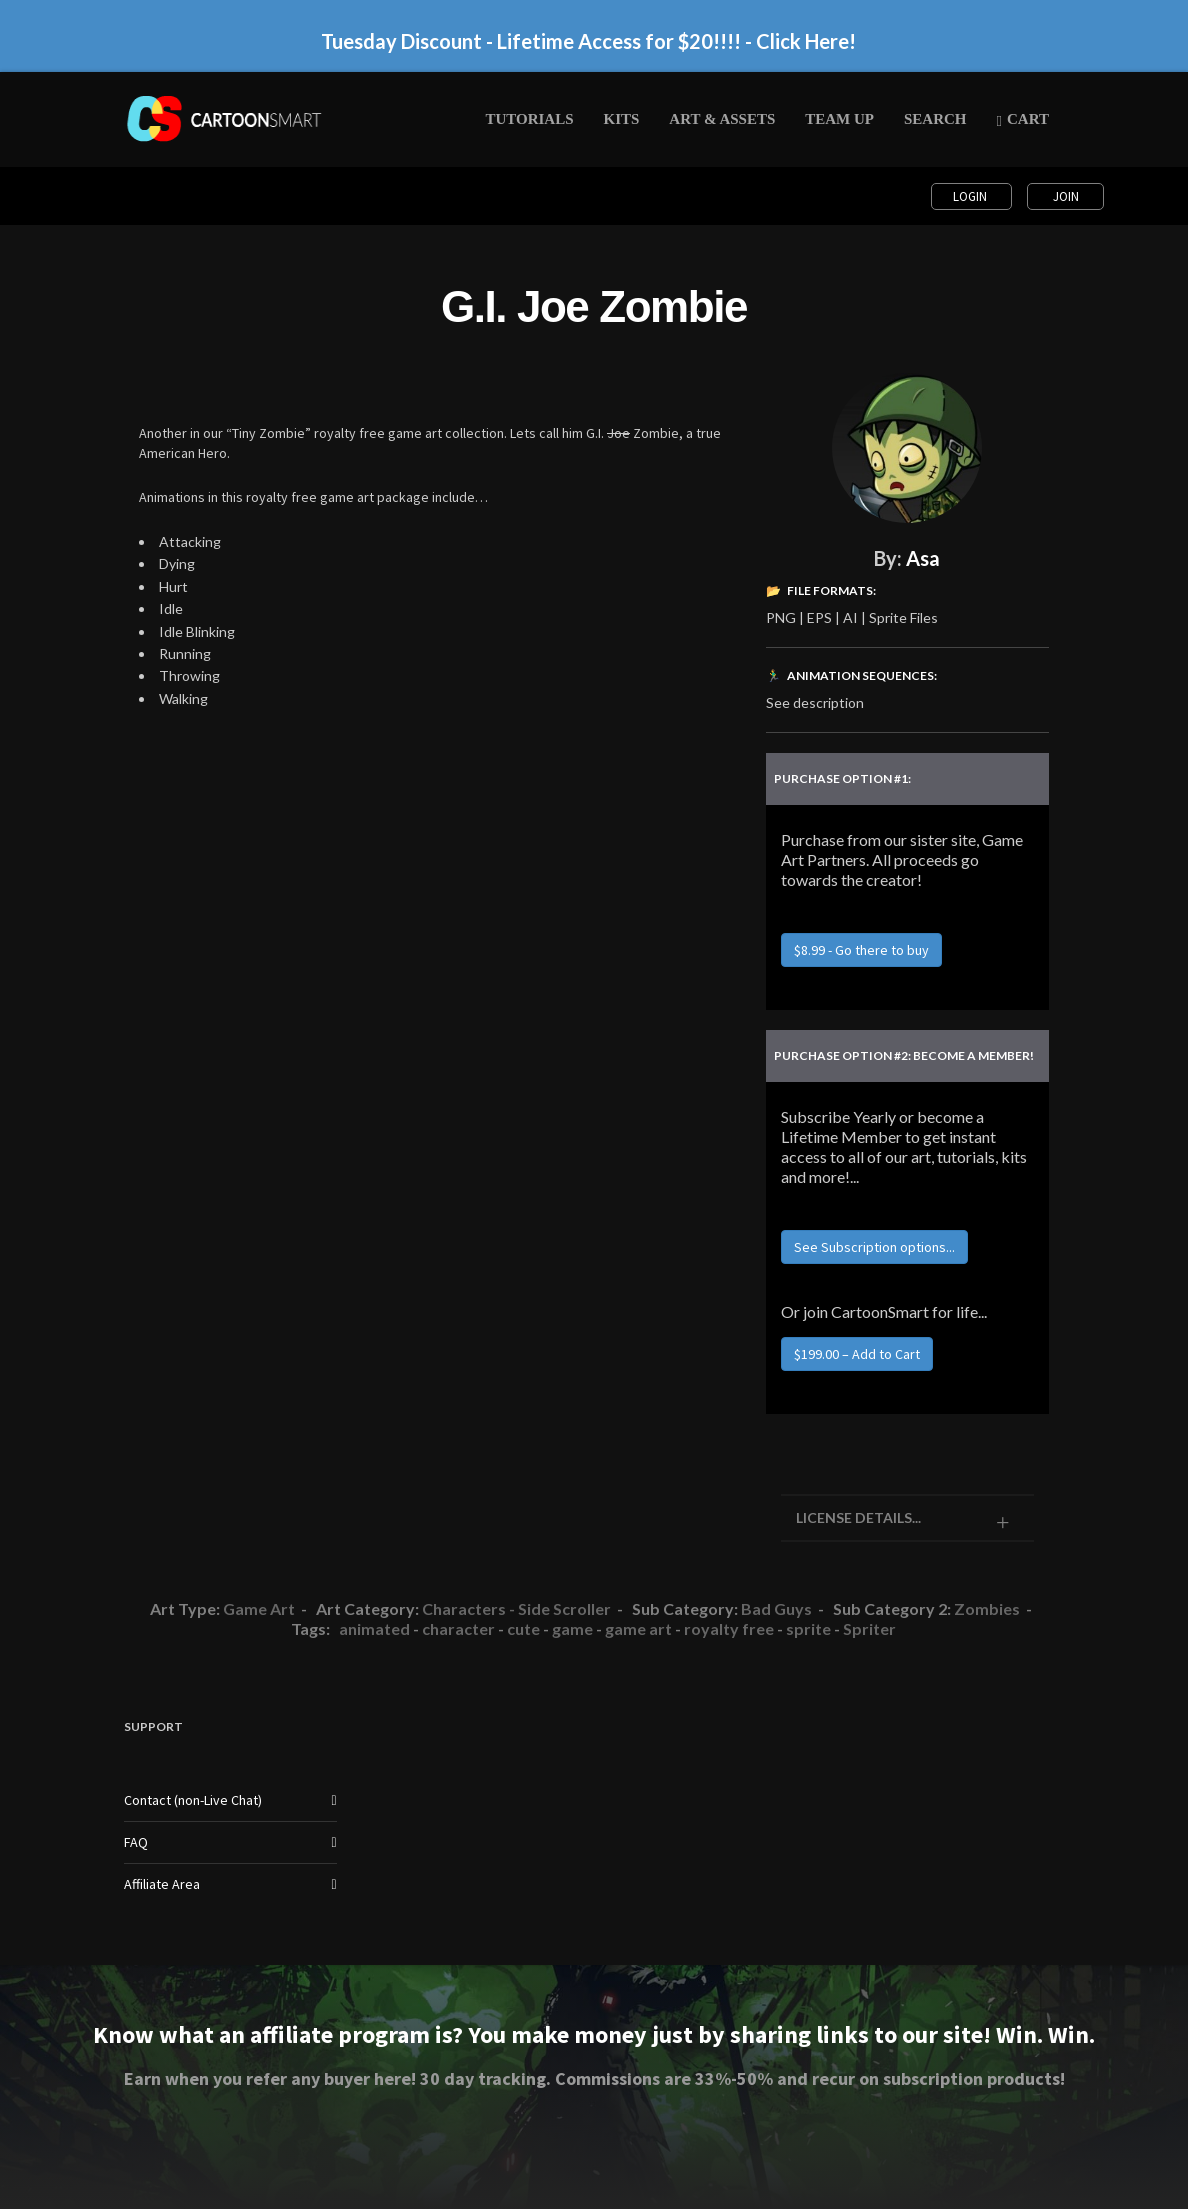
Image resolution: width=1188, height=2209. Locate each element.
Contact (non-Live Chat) (193, 1800)
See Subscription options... (874, 1247)
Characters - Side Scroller (516, 1608)
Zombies (987, 1608)
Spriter (869, 1628)
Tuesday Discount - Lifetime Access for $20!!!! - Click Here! (588, 41)
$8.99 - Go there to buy (861, 950)
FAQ (136, 1842)
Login (971, 196)
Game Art (259, 1608)
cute (523, 1628)
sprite (808, 1628)
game (572, 1628)
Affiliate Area (162, 1884)
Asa (923, 558)
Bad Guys (776, 1608)
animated (374, 1628)
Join (1066, 196)
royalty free (729, 1628)
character (458, 1628)
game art (638, 1628)
